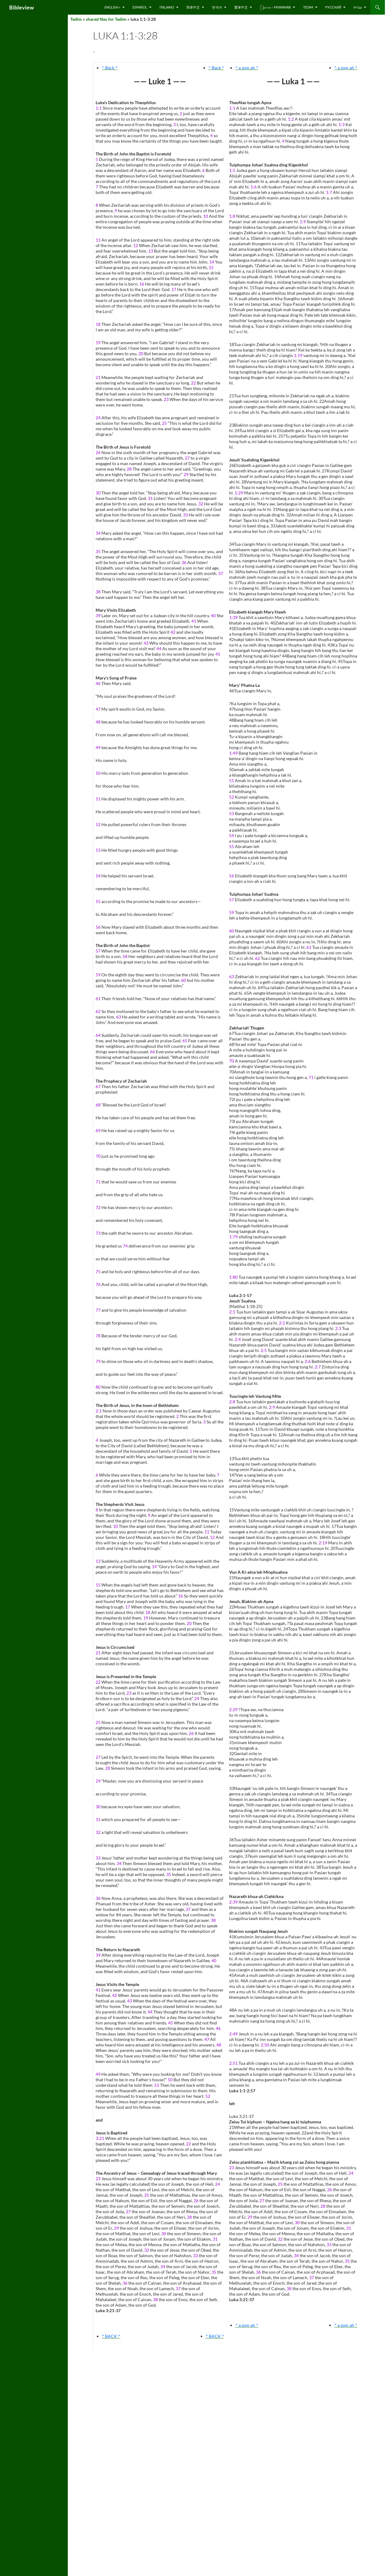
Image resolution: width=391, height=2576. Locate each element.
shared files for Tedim (106, 19)
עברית (357, 7)
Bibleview (21, 7)
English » (112, 7)
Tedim (308, 7)
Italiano (166, 7)
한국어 (217, 7)
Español (140, 7)
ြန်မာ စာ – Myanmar (275, 7)
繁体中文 (241, 7)
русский (333, 7)
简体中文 (193, 7)
